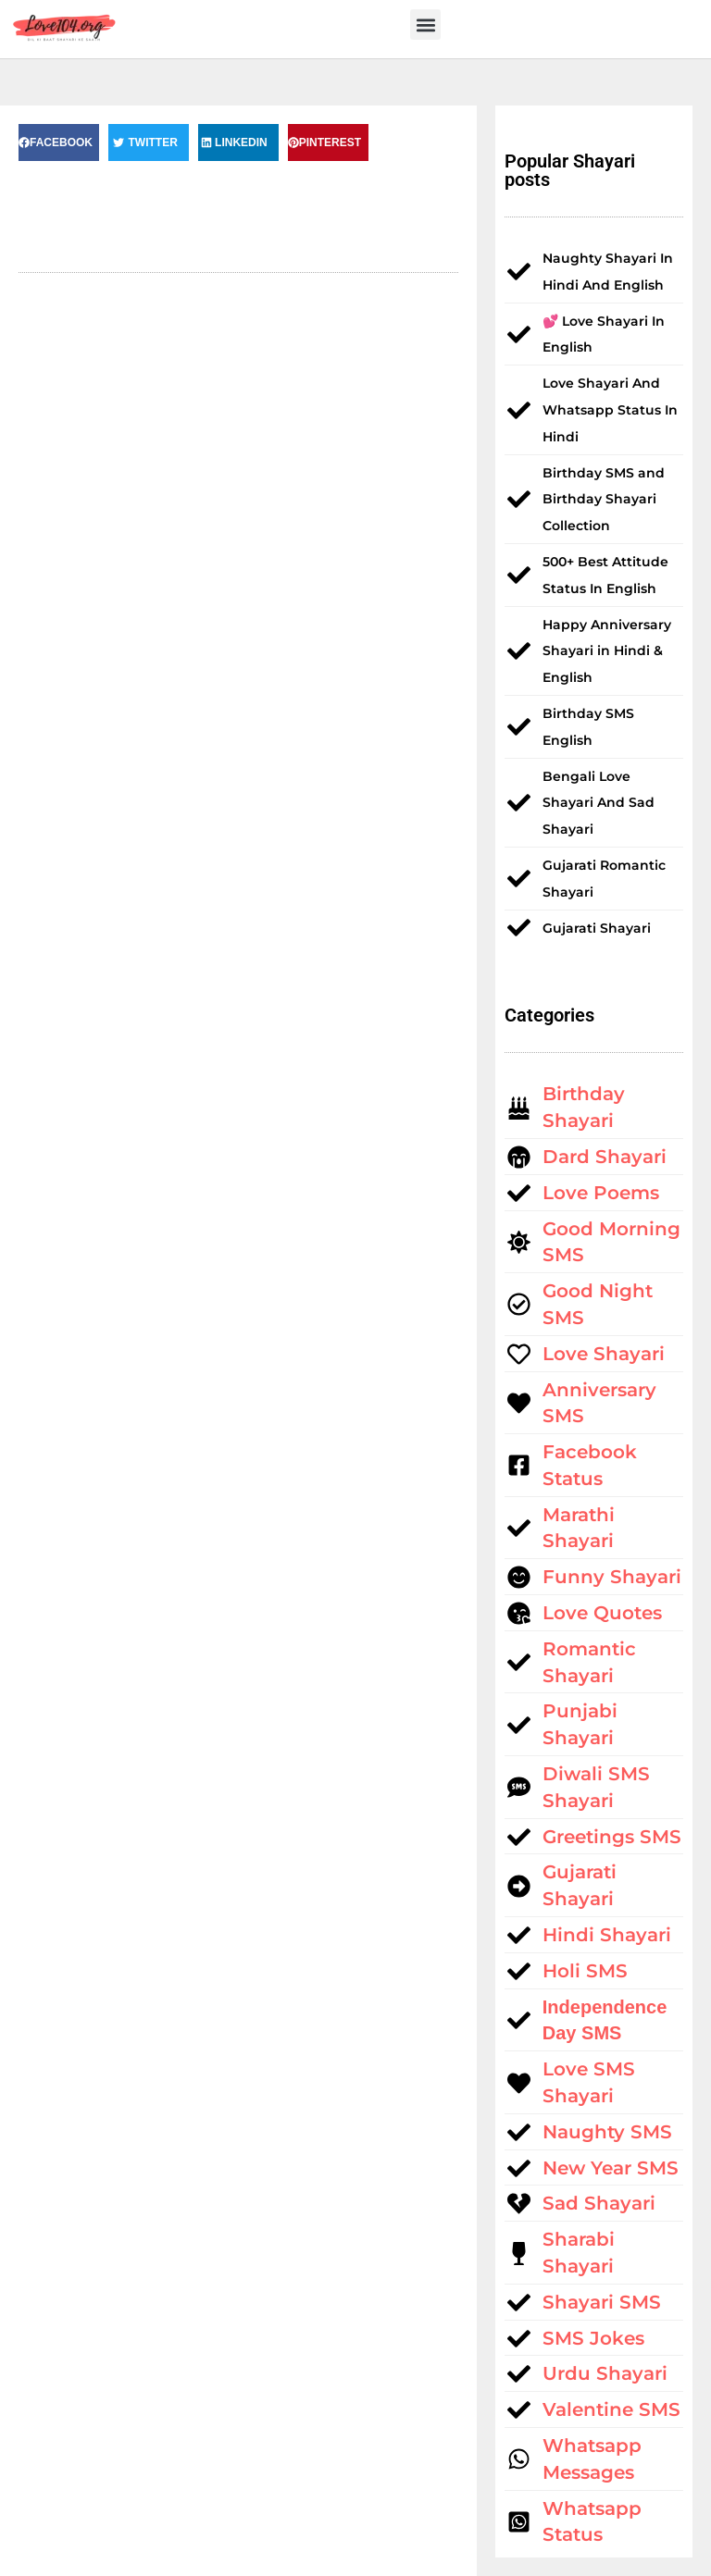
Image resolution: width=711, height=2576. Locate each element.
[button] (425, 24)
